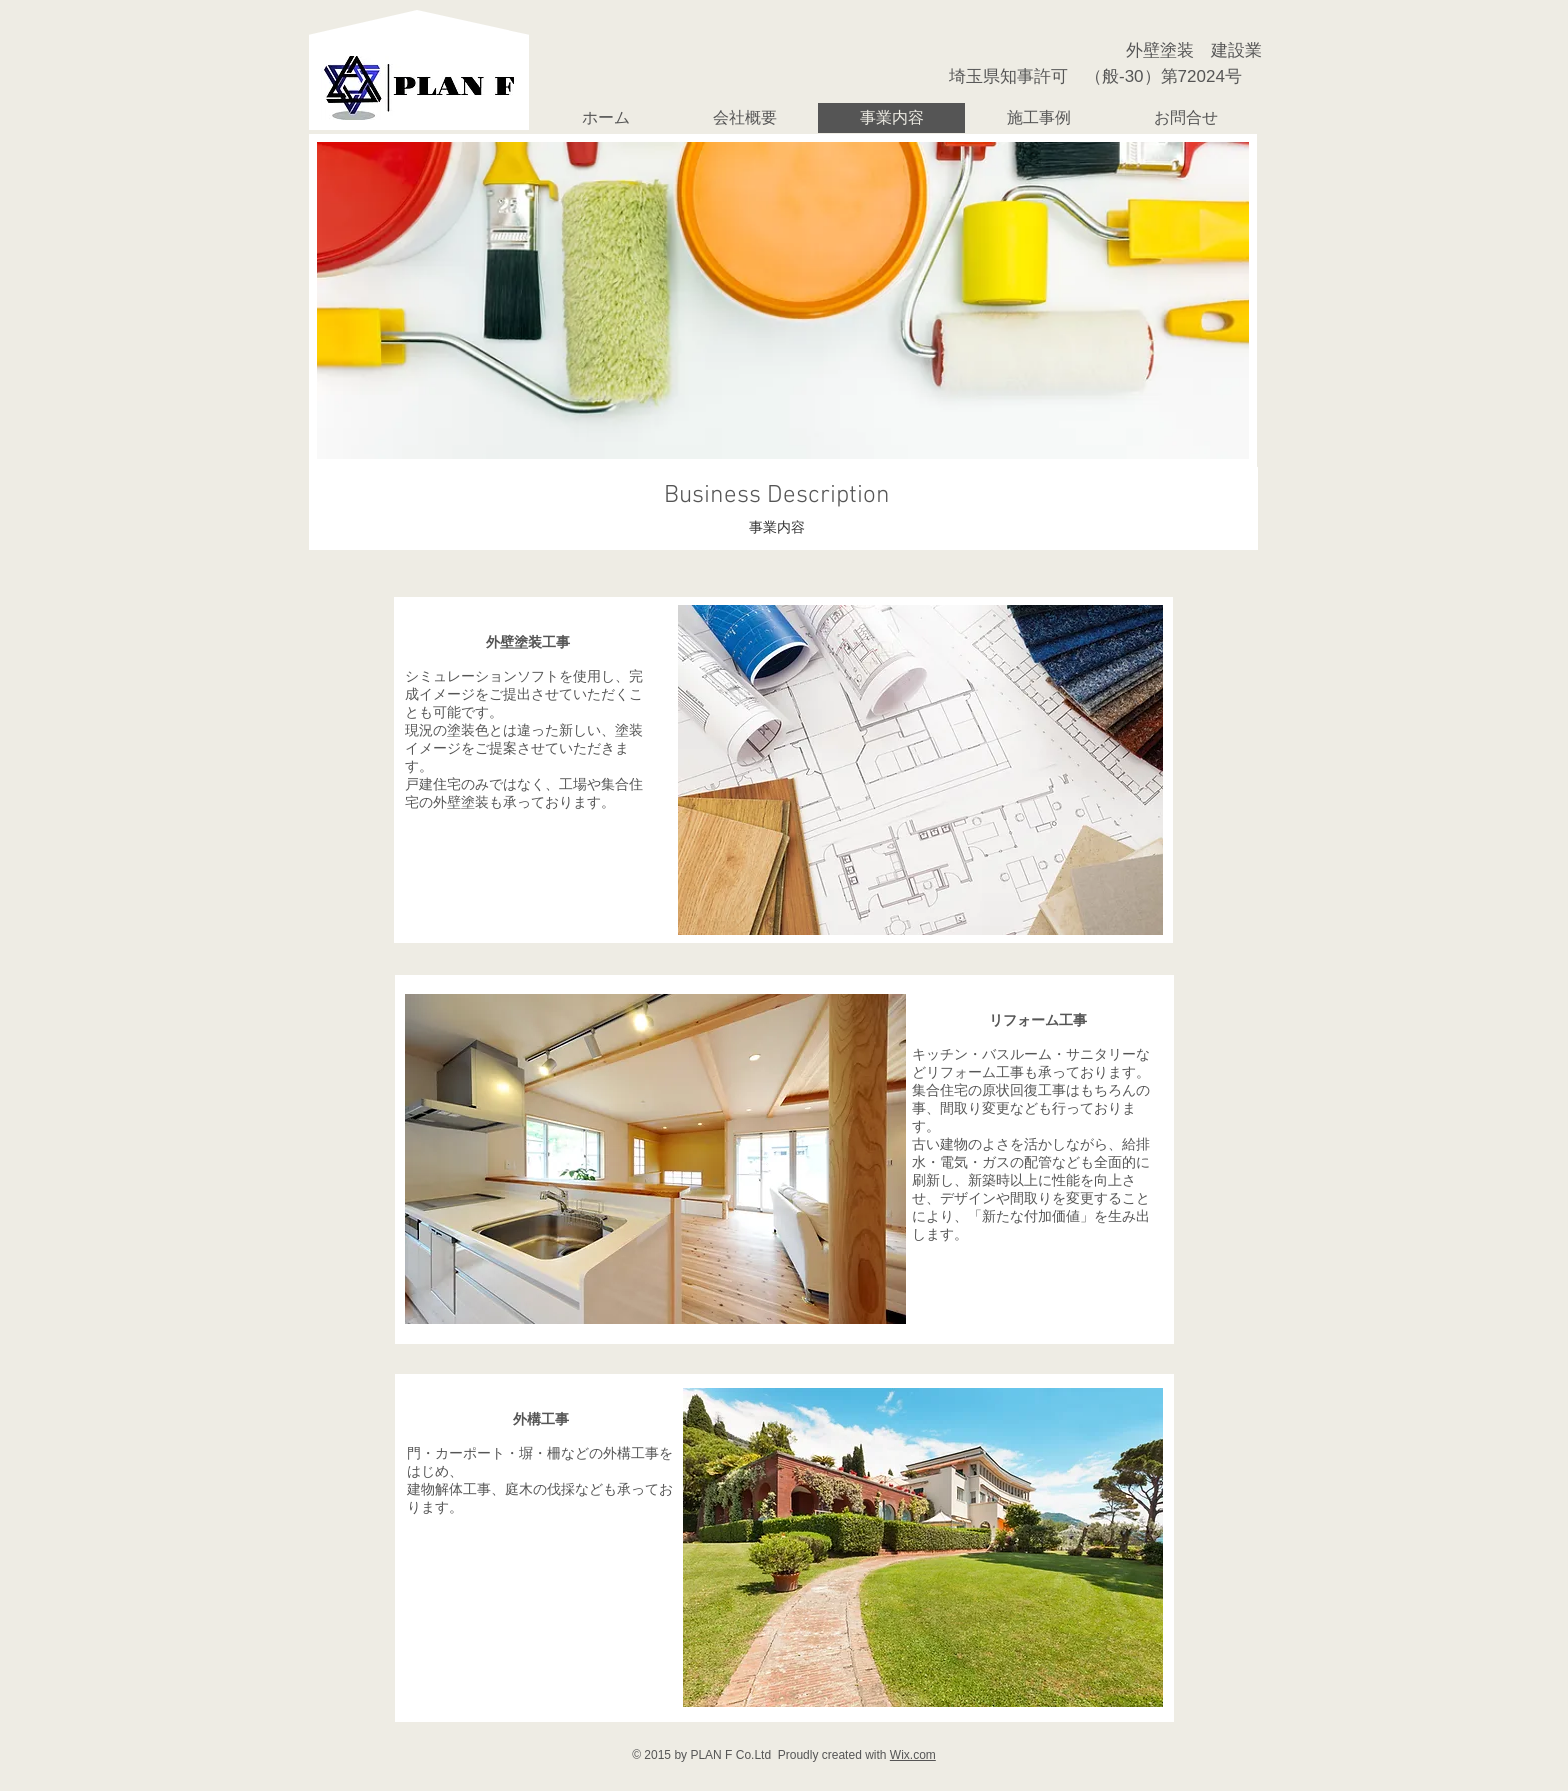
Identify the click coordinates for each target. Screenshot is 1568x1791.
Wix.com (913, 1755)
